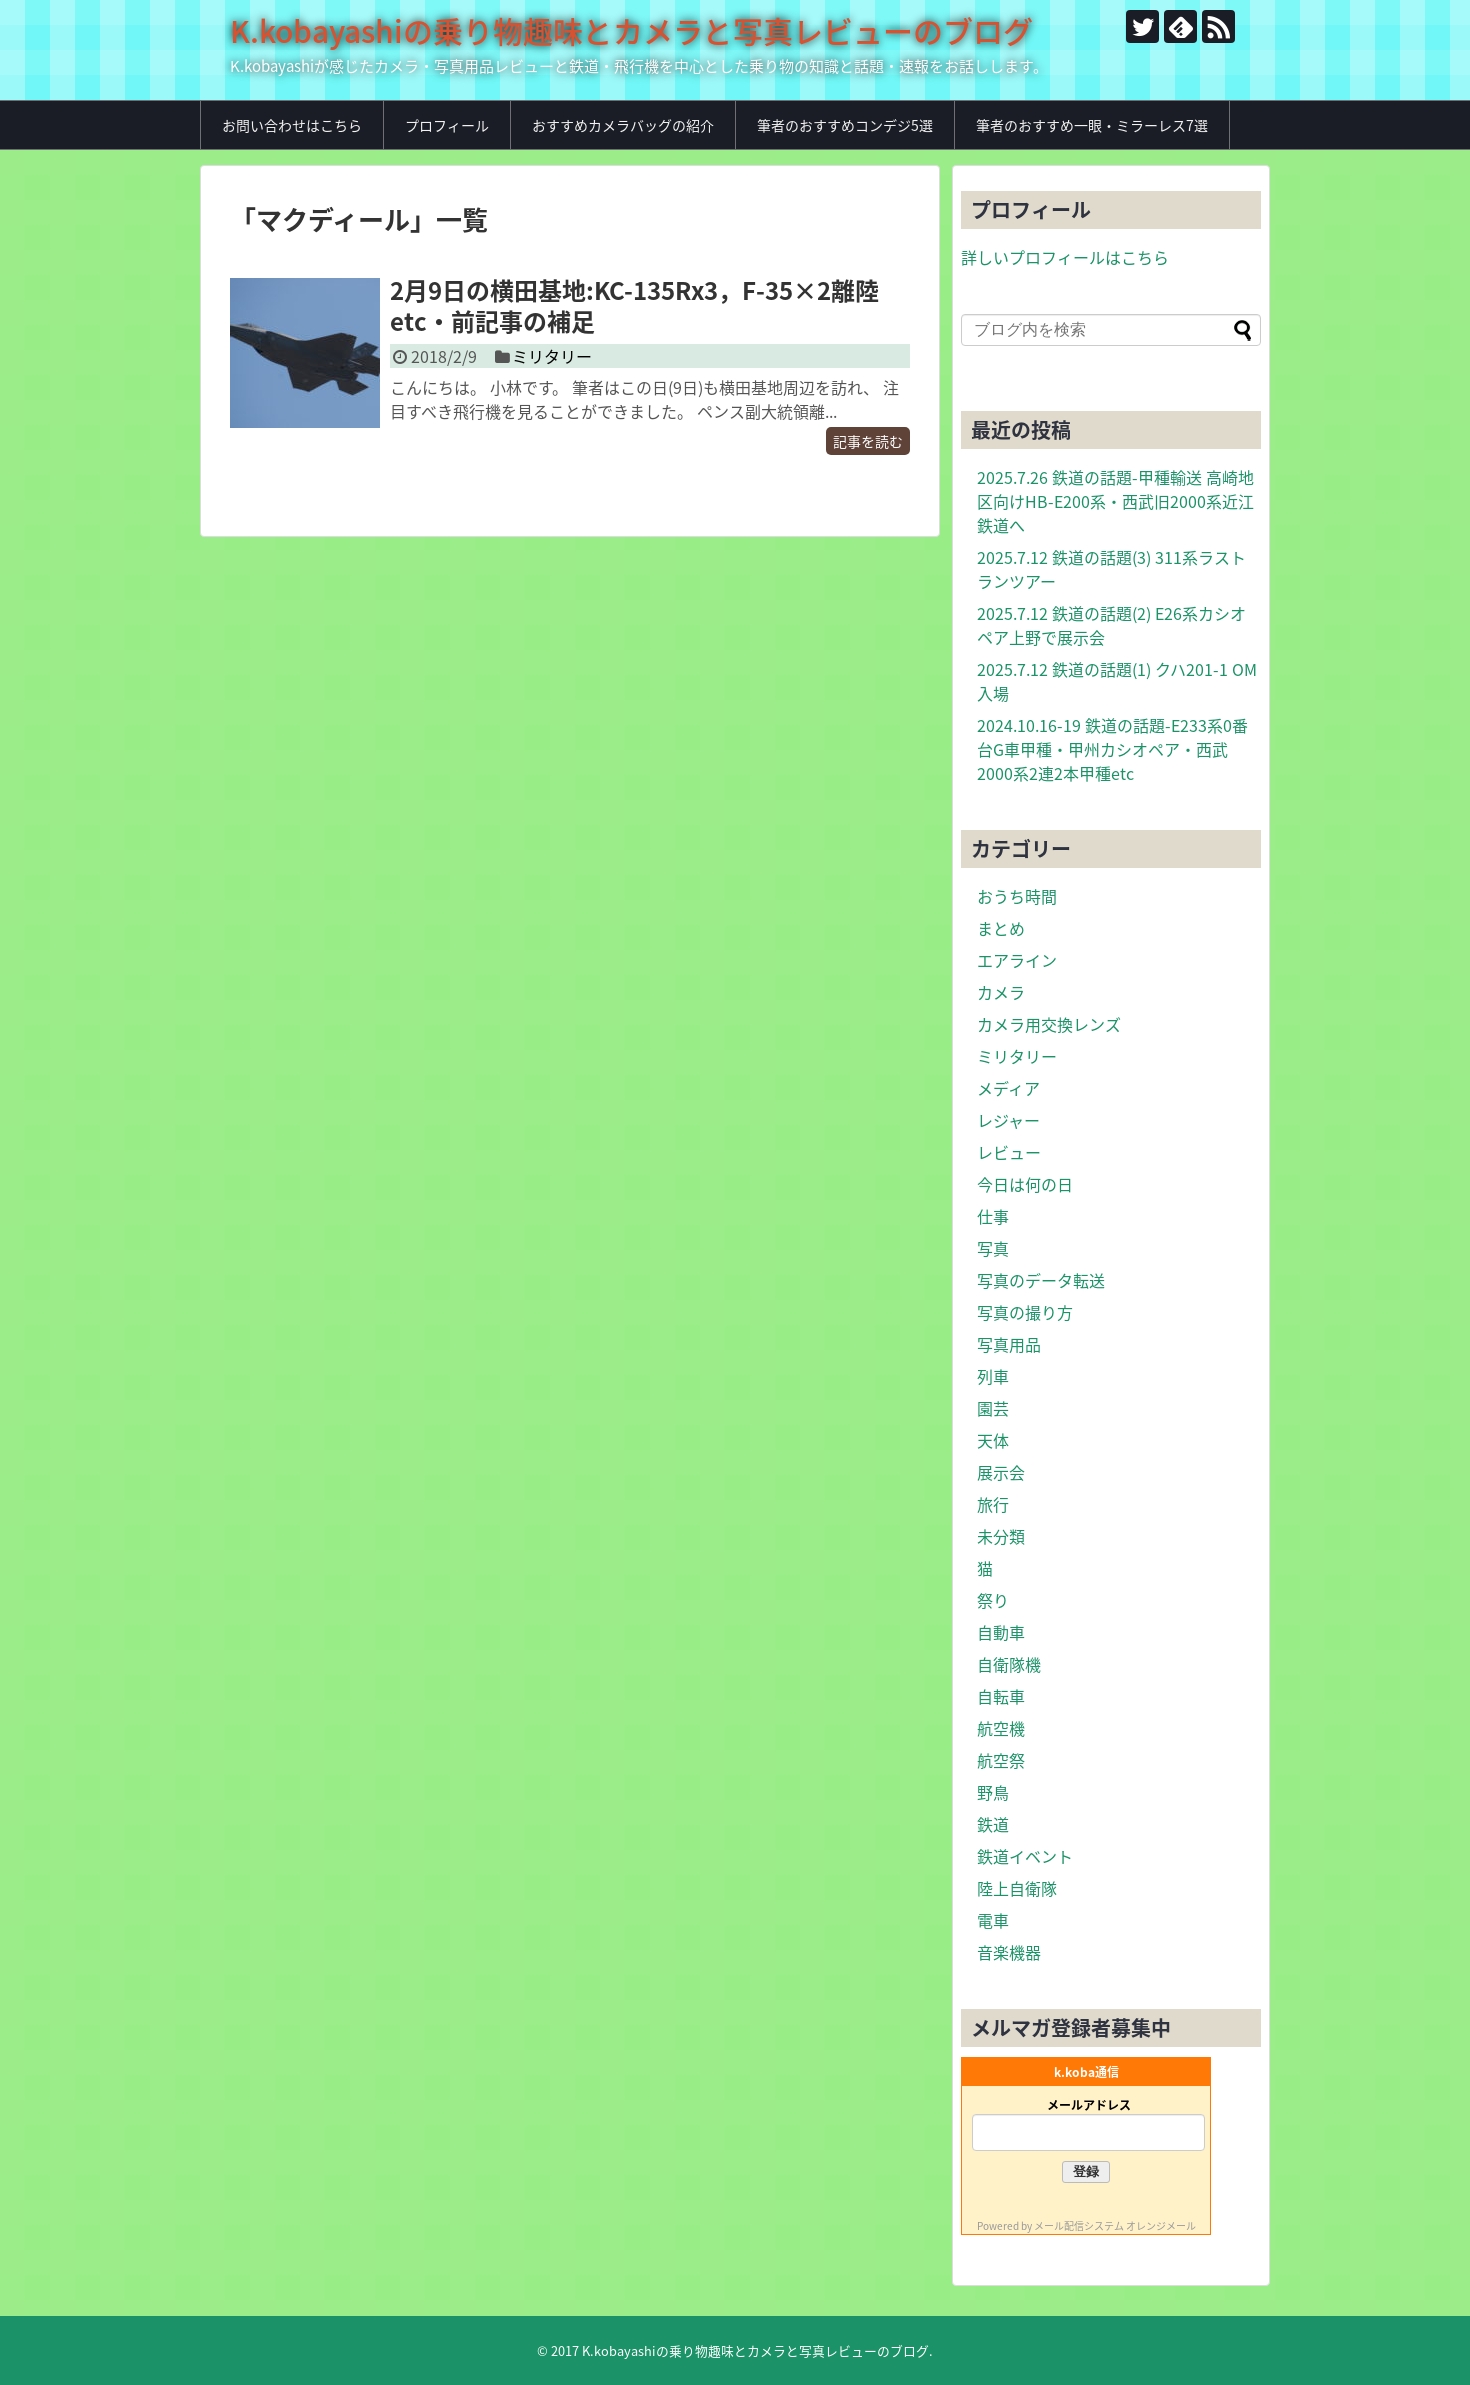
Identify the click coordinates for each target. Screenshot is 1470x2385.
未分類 (1001, 1536)
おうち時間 (1017, 896)
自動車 (1001, 1632)
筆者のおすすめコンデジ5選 (845, 125)
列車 (993, 1376)
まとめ (1001, 928)
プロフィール (447, 125)
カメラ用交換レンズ (1049, 1024)
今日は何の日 (1025, 1184)
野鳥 (993, 1792)
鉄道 (993, 1824)
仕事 (993, 1216)
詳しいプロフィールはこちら (1065, 257)
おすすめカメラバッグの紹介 (623, 125)
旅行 (993, 1504)
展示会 (1001, 1472)
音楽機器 (1009, 1952)
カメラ (1001, 992)
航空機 (1001, 1728)
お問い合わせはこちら (292, 125)
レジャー (1008, 1120)
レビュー (1009, 1152)
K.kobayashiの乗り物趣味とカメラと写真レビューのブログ (631, 30)
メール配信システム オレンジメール (1115, 2225)
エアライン (1017, 960)
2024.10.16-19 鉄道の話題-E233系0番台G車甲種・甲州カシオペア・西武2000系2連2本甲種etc (1112, 749)
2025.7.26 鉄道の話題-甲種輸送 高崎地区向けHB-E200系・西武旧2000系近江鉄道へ (1115, 501)
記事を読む (868, 441)
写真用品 (1009, 1344)
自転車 (1001, 1696)
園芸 (993, 1408)
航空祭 (1001, 1760)
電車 (993, 1920)
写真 (993, 1248)
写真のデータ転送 (1041, 1280)
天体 (993, 1440)
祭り (993, 1600)
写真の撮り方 (1025, 1312)
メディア (1008, 1088)
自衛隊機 (1009, 1664)
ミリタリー (552, 356)
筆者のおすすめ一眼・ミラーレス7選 (1092, 125)
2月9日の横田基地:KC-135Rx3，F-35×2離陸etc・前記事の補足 (634, 305)
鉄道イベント (1025, 1856)
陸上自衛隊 (1017, 1888)
